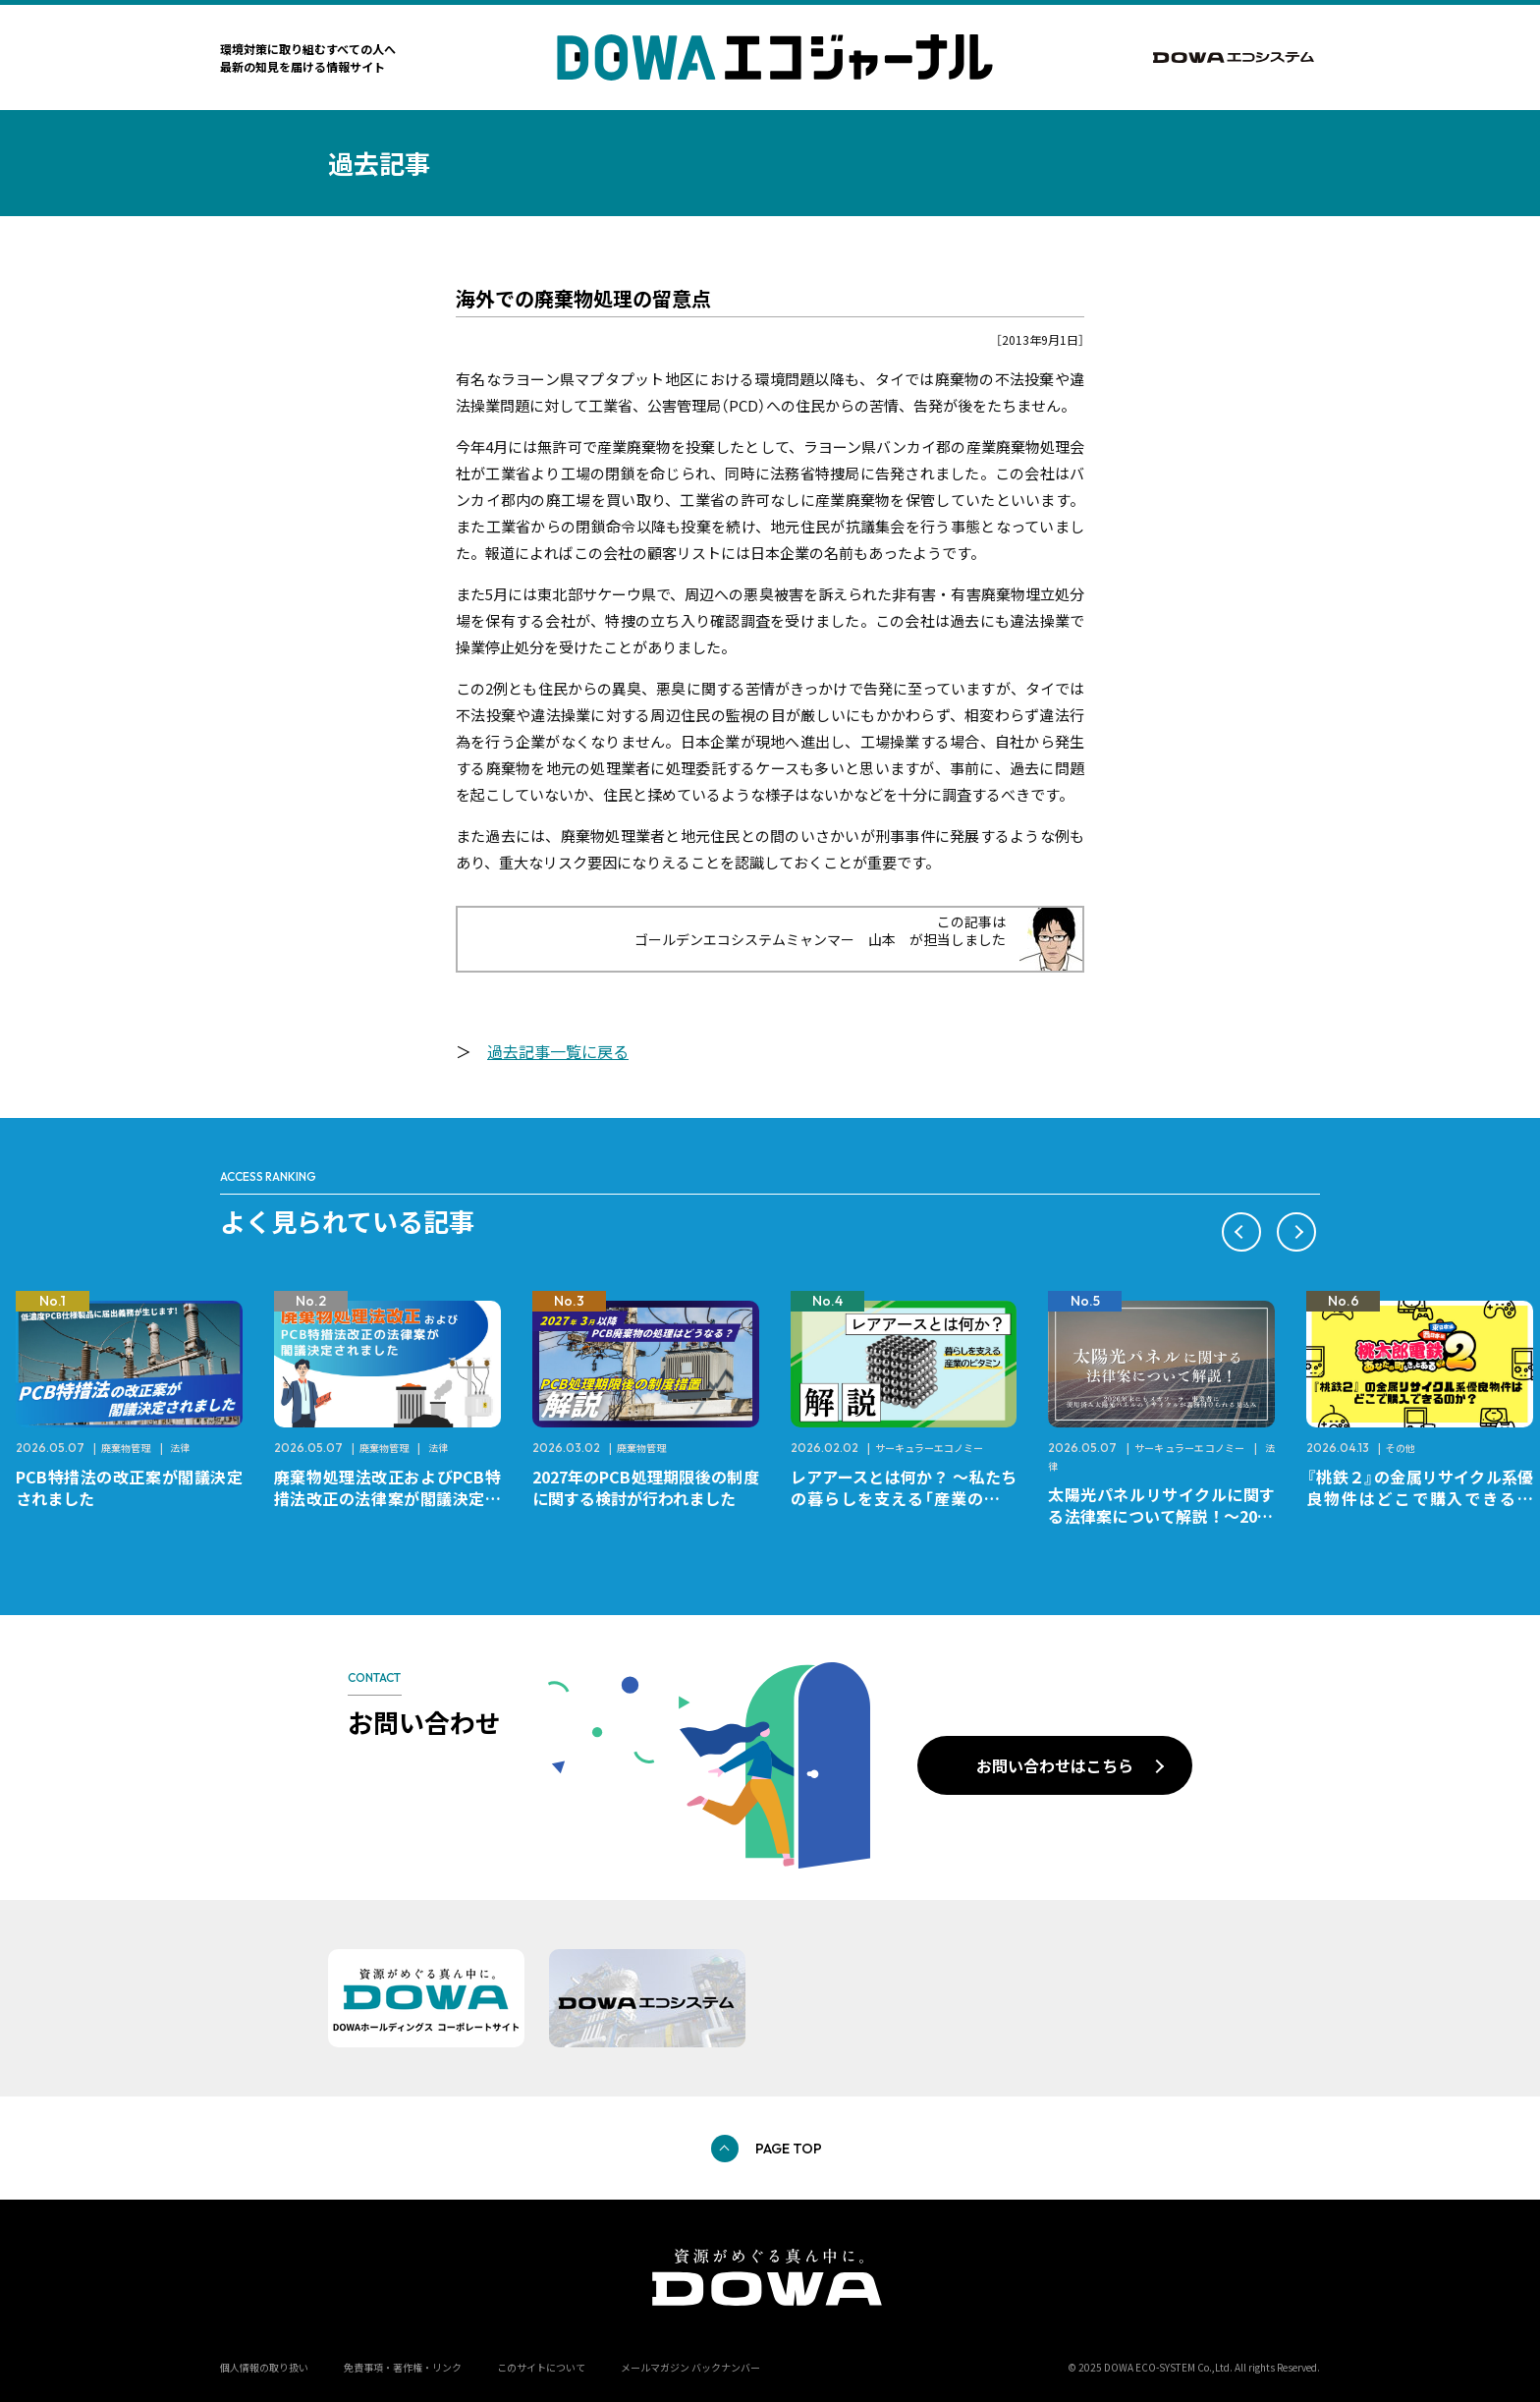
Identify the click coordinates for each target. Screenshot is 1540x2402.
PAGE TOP (788, 2148)
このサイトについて (541, 2367)
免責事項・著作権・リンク (403, 2367)
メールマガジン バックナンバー (690, 2367)
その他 (1400, 1447)
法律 (180, 1447)
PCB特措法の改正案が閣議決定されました (129, 1487)
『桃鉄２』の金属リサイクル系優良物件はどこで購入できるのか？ (1419, 1498)
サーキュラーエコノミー (929, 1447)
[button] (1241, 1232)
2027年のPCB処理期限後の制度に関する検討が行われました (645, 1487)
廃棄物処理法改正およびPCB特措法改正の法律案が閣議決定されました (387, 1498)
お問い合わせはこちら (1054, 1765)
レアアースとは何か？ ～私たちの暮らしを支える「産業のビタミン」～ (904, 1498)
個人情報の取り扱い (264, 2367)
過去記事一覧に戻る (558, 1051)
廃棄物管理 (125, 1447)
